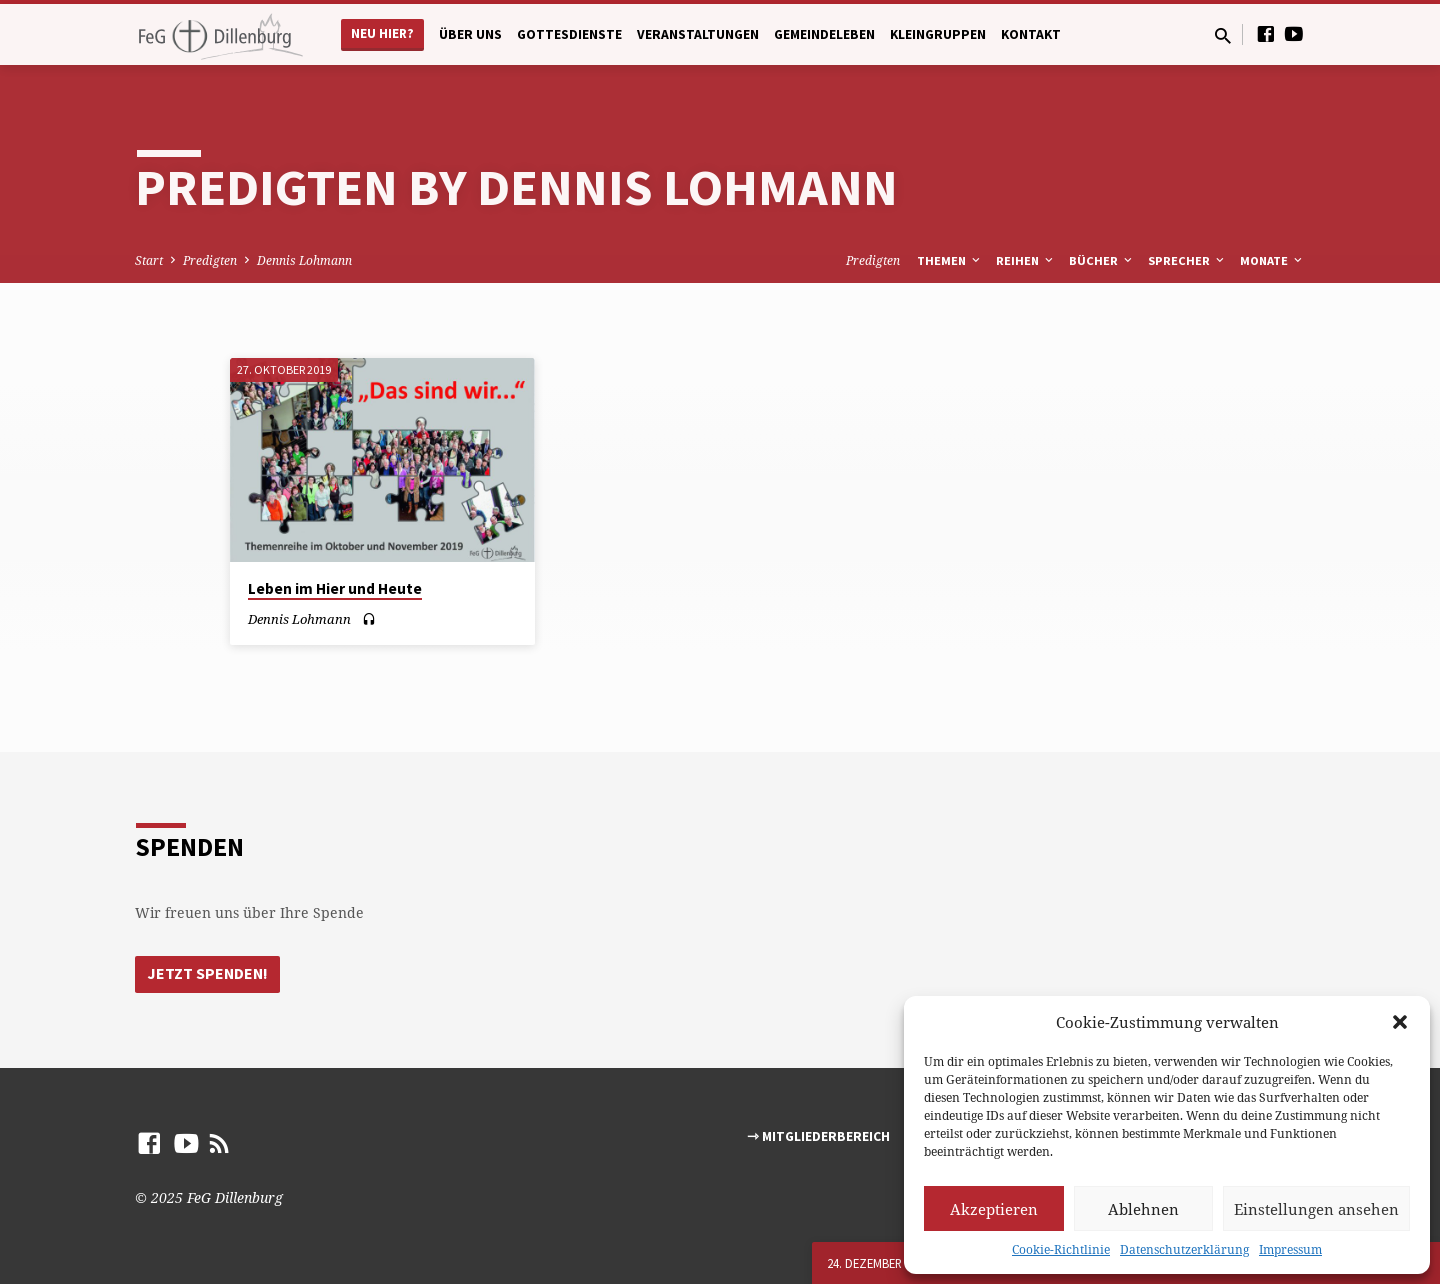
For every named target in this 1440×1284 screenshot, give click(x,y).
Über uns (470, 34)
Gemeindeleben (824, 34)
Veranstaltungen (698, 34)
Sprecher (1187, 260)
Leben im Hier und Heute (335, 588)
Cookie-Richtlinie (1061, 1249)
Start (149, 260)
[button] (1400, 1022)
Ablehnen (1143, 1209)
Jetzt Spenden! (209, 973)
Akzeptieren (994, 1209)
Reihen (1026, 260)
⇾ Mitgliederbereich (818, 1136)
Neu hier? (382, 33)
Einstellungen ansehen (1316, 1209)
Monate (1272, 260)
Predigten (210, 260)
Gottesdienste (569, 34)
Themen (950, 260)
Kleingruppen (938, 34)
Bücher (1102, 260)
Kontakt (1031, 34)
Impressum (1290, 1249)
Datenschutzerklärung (1184, 1249)
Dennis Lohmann (304, 260)
